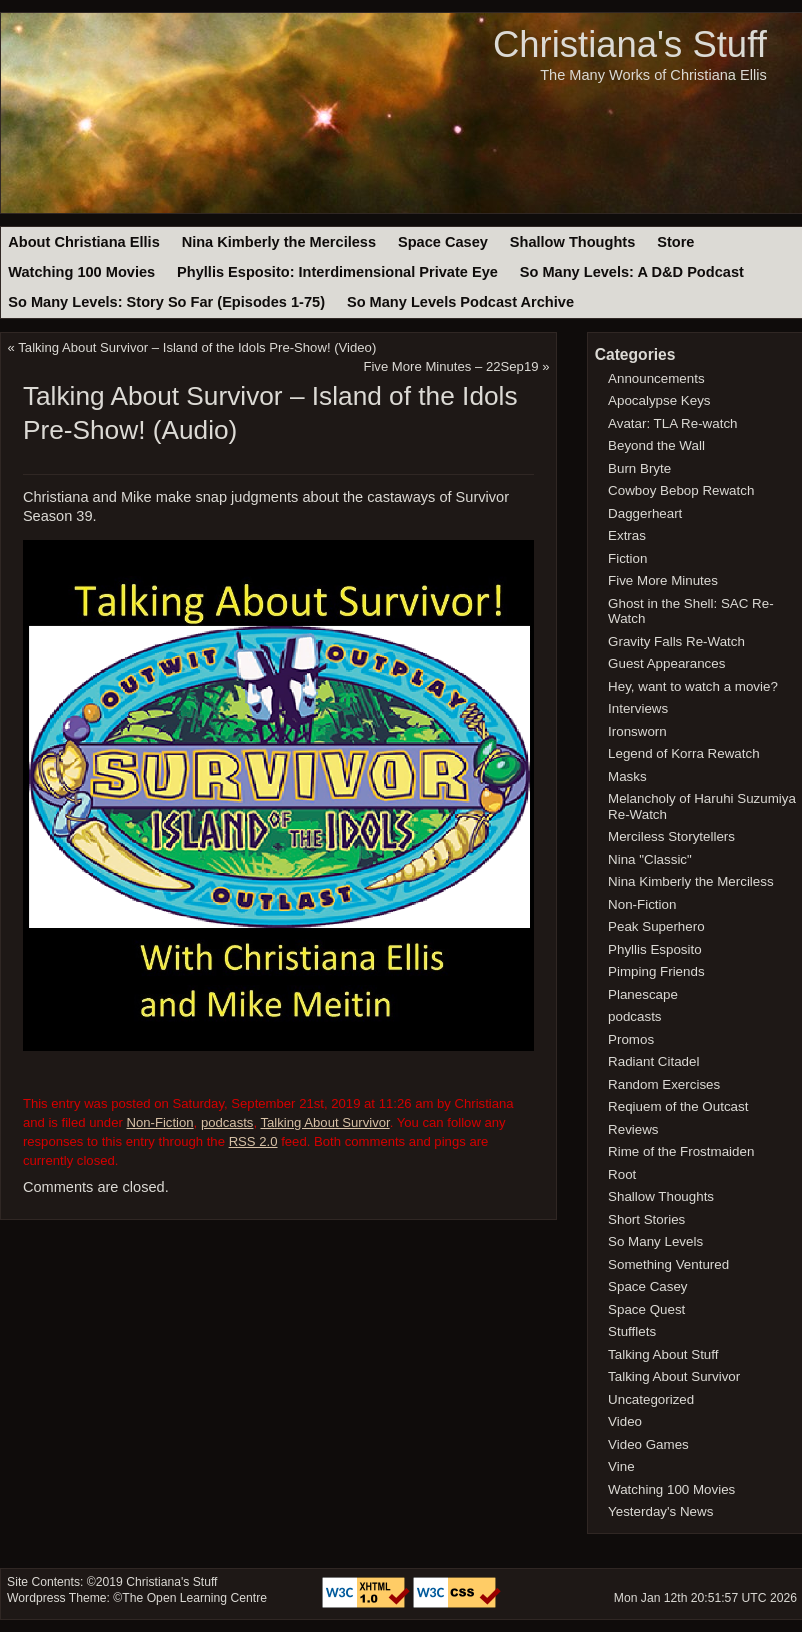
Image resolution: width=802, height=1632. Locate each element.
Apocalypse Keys (659, 400)
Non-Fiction (159, 1122)
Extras (627, 535)
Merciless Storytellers (671, 836)
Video (625, 1421)
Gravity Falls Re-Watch (676, 641)
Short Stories (646, 1219)
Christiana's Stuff (630, 44)
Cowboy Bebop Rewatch (681, 490)
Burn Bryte (639, 468)
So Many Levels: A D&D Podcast (632, 272)
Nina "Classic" (650, 859)
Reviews (633, 1129)
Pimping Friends (656, 971)
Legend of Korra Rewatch (684, 753)
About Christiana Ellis (83, 242)
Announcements (656, 378)
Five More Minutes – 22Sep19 (450, 366)
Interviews (638, 708)
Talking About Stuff (663, 1354)
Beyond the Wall (656, 445)
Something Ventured (668, 1264)
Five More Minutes (663, 580)
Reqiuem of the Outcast (678, 1106)
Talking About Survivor (325, 1122)
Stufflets (632, 1331)
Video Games (648, 1444)
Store (675, 242)
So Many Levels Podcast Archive (460, 302)
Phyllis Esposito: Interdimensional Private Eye (337, 272)
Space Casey (443, 242)
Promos (631, 1039)
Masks (627, 776)
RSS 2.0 (253, 1141)
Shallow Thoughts (573, 242)
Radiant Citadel (653, 1061)
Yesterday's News (660, 1511)
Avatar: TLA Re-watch (672, 423)
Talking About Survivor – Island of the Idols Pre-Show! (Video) (197, 347)
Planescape (643, 994)
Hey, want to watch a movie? (693, 686)
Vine (621, 1466)
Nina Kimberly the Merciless (279, 242)
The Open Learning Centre (194, 1598)
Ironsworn (637, 731)
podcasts (227, 1122)
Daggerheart (645, 513)
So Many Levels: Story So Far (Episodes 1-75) (166, 302)
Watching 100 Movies (81, 272)
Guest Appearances (666, 663)
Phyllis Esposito (655, 949)
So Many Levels (655, 1241)
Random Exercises (664, 1084)
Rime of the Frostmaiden (681, 1151)
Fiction (627, 558)
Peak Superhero (656, 926)
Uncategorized (651, 1399)
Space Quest (646, 1309)
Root (622, 1174)
